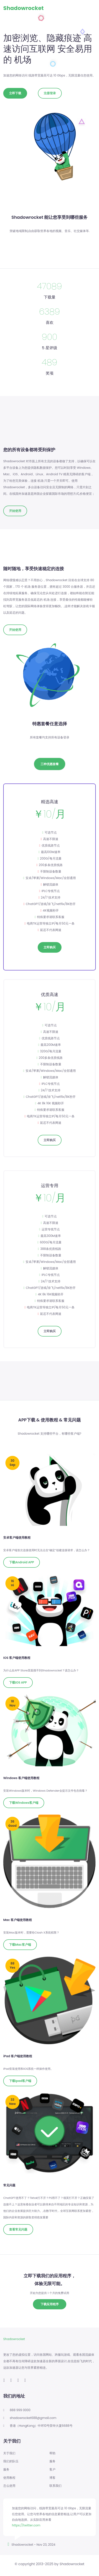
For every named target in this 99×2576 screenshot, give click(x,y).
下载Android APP (21, 1562)
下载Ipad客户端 (20, 2081)
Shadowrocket (23, 8)
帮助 (52, 2453)
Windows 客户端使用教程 (21, 1778)
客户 (52, 2469)
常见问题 (9, 2185)
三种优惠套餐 (50, 764)
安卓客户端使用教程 (17, 1537)
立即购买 (50, 947)
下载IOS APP (18, 1682)
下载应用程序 (50, 2304)
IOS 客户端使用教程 (16, 1658)
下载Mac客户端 (20, 1944)
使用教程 (9, 2478)
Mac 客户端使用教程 (17, 1920)
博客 (52, 2478)
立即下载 (15, 93)
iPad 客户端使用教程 (17, 2056)
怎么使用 (9, 2486)
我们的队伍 (10, 2461)
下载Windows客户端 (23, 1803)
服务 (6, 2469)
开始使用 (15, 511)
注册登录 (50, 93)
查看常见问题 (18, 2229)
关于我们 (9, 2453)
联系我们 (55, 2486)
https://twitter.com (26, 2525)
